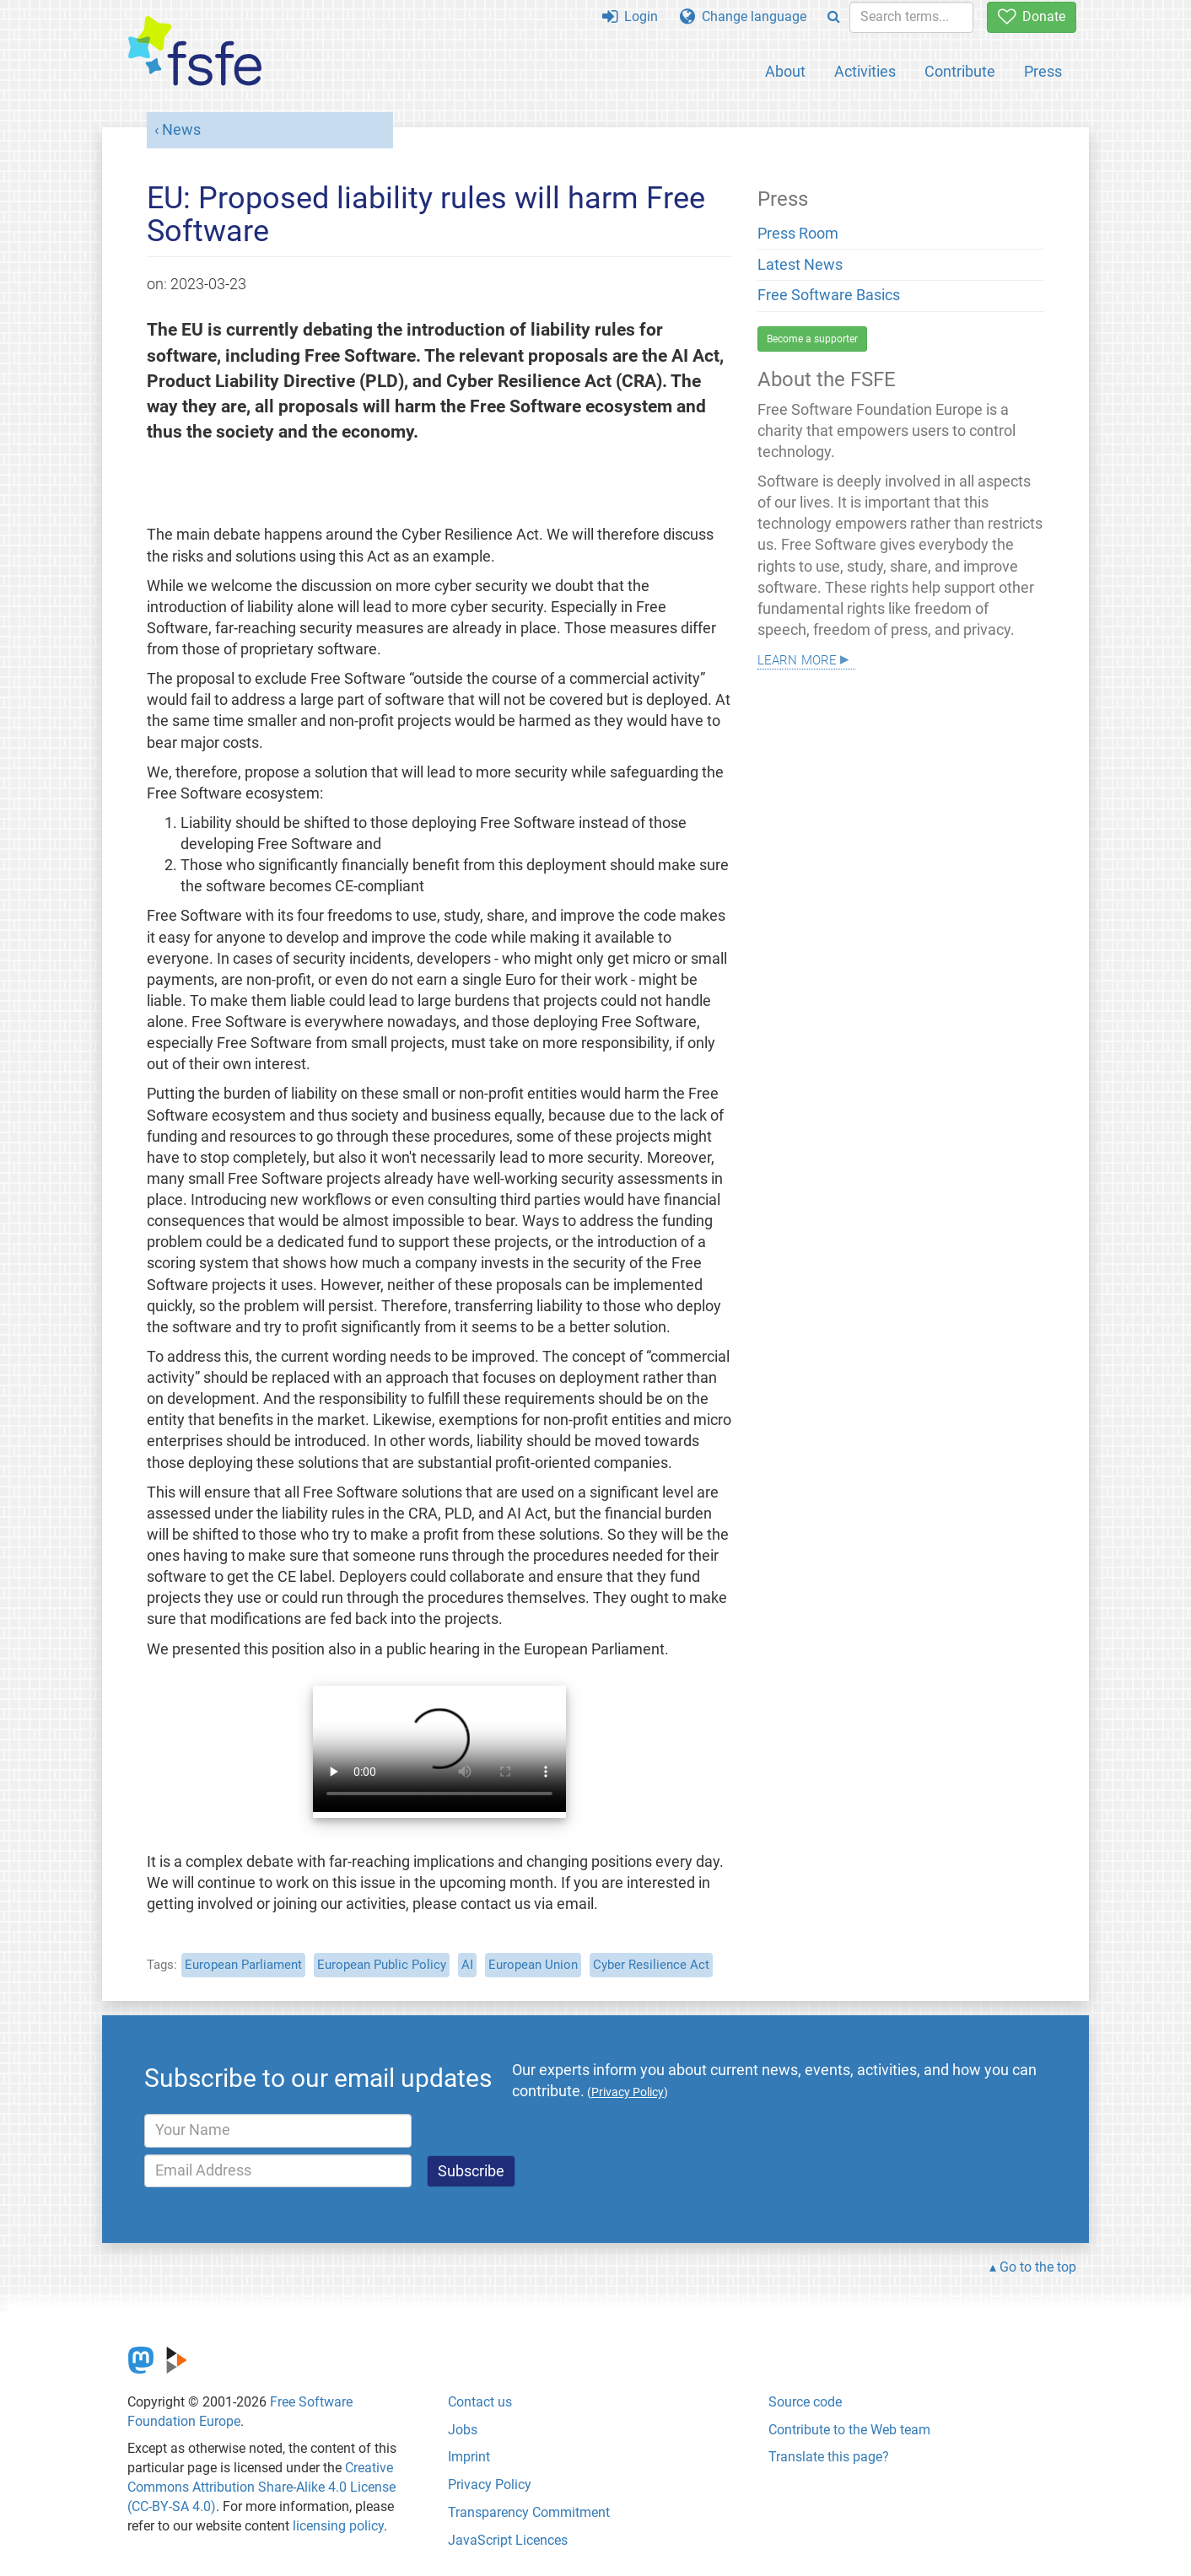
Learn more (797, 658)
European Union (533, 1964)
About (785, 71)
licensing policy (338, 2526)
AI (467, 1964)
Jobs (462, 2430)
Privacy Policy (489, 2485)
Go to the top (1038, 2267)
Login (630, 16)
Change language (743, 16)
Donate (1031, 16)
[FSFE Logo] (194, 52)
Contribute (959, 71)
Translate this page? (828, 2457)
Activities (865, 71)
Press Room (797, 233)
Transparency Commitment (529, 2512)
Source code (805, 2402)
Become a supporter (812, 339)
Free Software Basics (828, 295)
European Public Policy (381, 1964)
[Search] (833, 17)
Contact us (480, 2402)
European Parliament (243, 1964)
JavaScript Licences (508, 2540)
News (181, 129)
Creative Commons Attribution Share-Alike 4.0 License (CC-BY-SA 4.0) (261, 2487)
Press (1043, 71)
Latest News (800, 264)
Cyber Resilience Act (651, 1964)
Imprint (469, 2457)
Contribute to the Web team (849, 2430)
